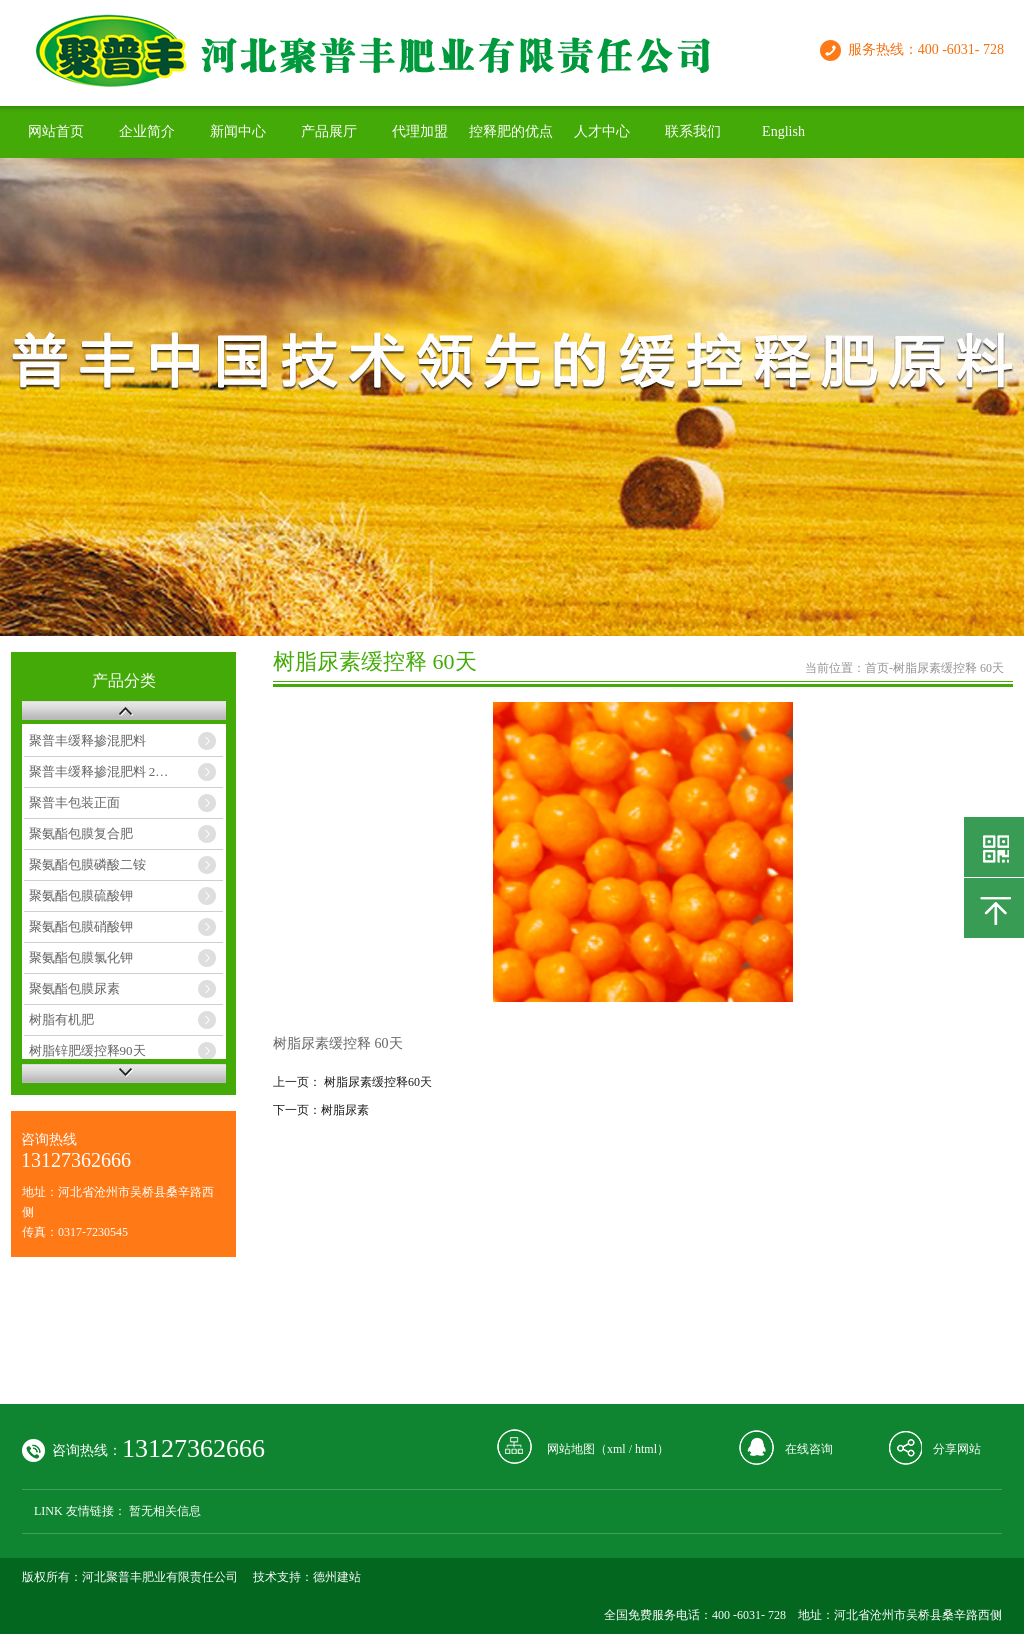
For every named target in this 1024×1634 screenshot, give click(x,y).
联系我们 (693, 131)
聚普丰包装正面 (74, 802)
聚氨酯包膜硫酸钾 (81, 895)
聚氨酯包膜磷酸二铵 (87, 864)
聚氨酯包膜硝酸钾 (81, 926)
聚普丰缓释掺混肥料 (87, 740)
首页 (877, 668)
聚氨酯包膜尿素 (74, 988)
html (646, 1449)
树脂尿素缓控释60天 (378, 1082)
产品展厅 (329, 131)
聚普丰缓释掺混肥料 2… (99, 771)
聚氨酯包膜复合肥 (81, 833)
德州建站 (337, 1577)
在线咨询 (809, 1449)
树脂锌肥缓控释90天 (87, 1050)
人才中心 (602, 131)
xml (616, 1449)
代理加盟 (420, 131)
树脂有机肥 (61, 1019)
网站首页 (56, 131)
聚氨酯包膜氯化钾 (81, 957)
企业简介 (147, 131)
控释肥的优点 (511, 131)
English (783, 131)
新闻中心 (238, 131)
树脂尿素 (345, 1110)
